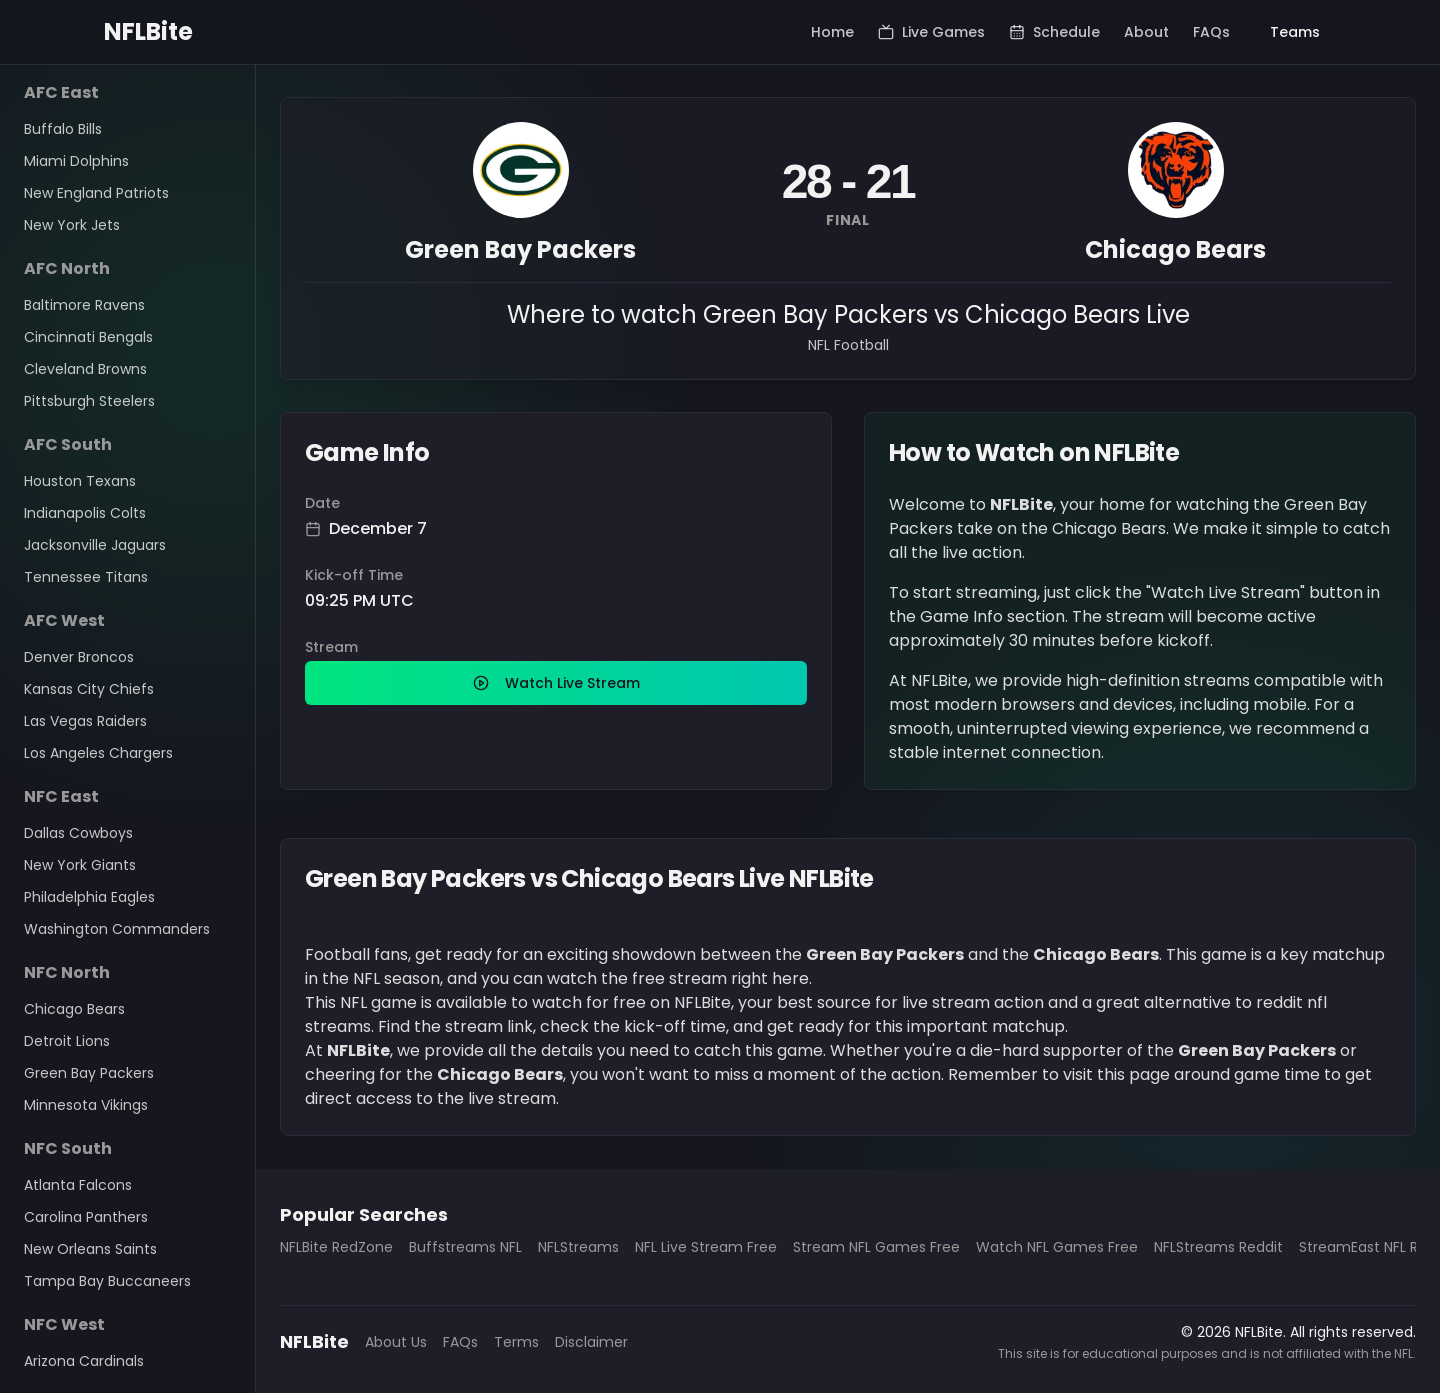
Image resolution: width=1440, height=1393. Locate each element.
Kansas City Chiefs (89, 689)
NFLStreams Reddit (1218, 1247)
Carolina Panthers (86, 1217)
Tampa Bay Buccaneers (107, 1281)
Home (832, 32)
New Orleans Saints (90, 1249)
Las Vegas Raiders (85, 721)
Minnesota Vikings (86, 1105)
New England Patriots (96, 193)
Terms (516, 1342)
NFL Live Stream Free (706, 1247)
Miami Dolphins (76, 161)
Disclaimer (591, 1342)
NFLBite (148, 32)
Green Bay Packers (89, 1073)
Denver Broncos (79, 657)
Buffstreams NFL (465, 1247)
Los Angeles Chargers (98, 753)
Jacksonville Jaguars (95, 545)
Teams (1295, 32)
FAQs (1211, 32)
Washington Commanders (117, 929)
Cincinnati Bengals (88, 337)
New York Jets (72, 225)
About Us (396, 1342)
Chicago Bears (74, 1009)
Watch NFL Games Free (1057, 1247)
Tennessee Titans (86, 577)
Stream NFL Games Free (876, 1247)
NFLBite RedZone (336, 1247)
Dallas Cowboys (78, 833)
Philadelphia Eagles (89, 897)
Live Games (931, 32)
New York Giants (80, 865)
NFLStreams (578, 1247)
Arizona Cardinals (84, 1361)
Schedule (1054, 32)
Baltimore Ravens (84, 305)
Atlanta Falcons (78, 1185)
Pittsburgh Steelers (89, 401)
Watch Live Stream (556, 683)
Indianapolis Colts (85, 513)
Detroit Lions (67, 1041)
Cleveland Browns (85, 369)
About (1146, 32)
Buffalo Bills (63, 129)
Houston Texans (80, 481)
